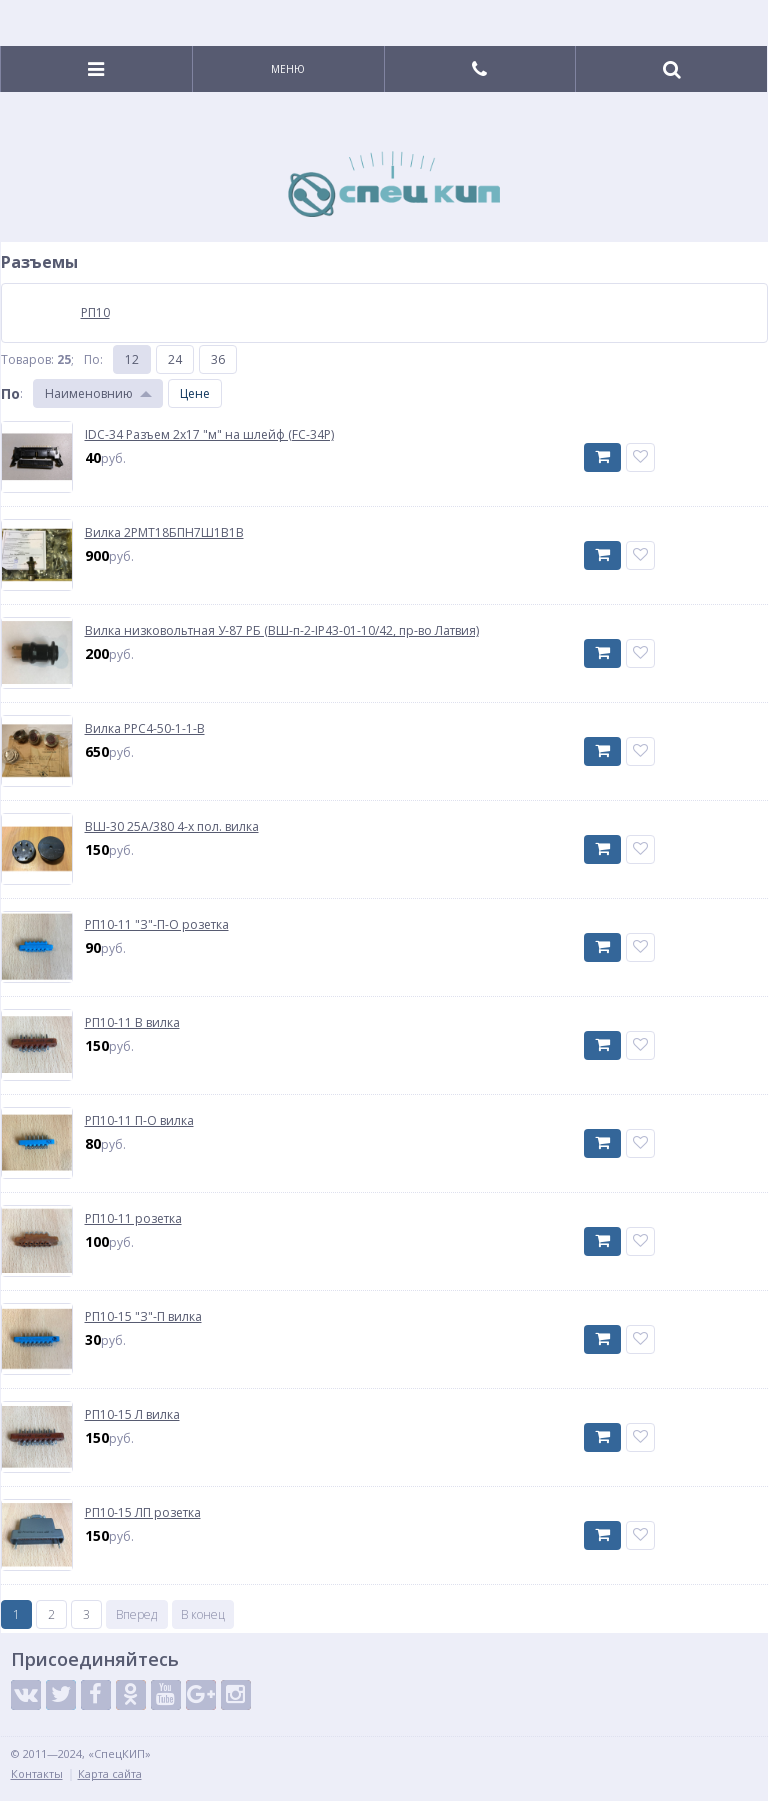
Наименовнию (89, 393)
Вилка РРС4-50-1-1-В (145, 729)
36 (218, 359)
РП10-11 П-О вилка (139, 1121)
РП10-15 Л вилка (132, 1415)
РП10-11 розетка (133, 1219)
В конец (203, 1614)
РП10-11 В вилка (132, 1023)
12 (132, 359)
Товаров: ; (37, 359)
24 (175, 359)
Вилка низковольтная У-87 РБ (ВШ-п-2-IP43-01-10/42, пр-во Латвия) (282, 631)
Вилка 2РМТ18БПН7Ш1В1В (164, 533)
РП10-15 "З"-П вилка (143, 1317)
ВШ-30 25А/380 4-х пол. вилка (172, 827)
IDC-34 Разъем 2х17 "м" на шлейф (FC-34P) (209, 435)
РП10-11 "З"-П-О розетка (157, 925)
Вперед (136, 1614)
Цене (195, 393)
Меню (288, 69)
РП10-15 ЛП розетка (143, 1513)
